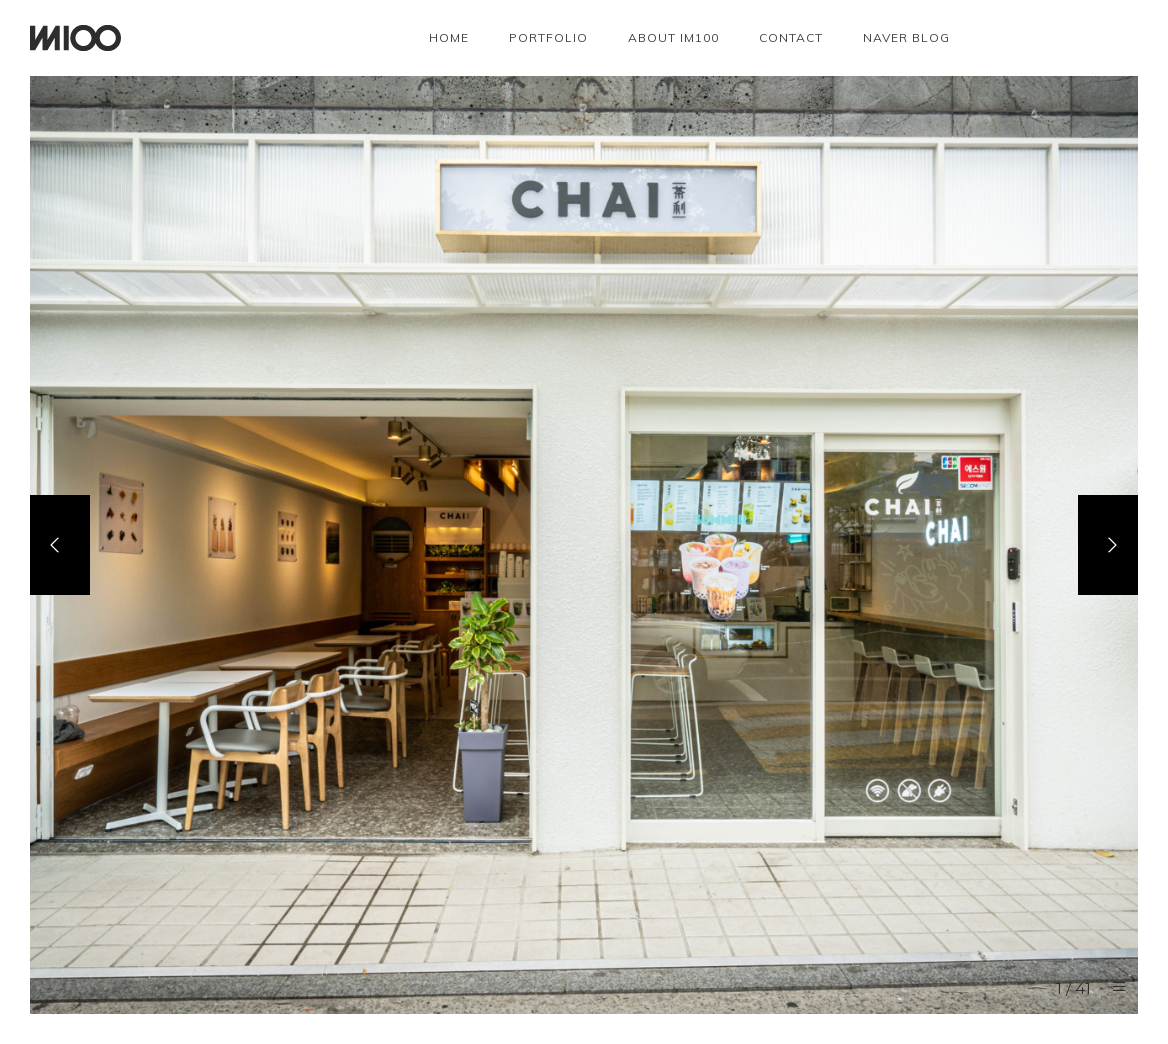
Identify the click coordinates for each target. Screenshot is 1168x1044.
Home (449, 37)
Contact (791, 37)
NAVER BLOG (906, 37)
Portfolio (548, 37)
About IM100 (673, 37)
